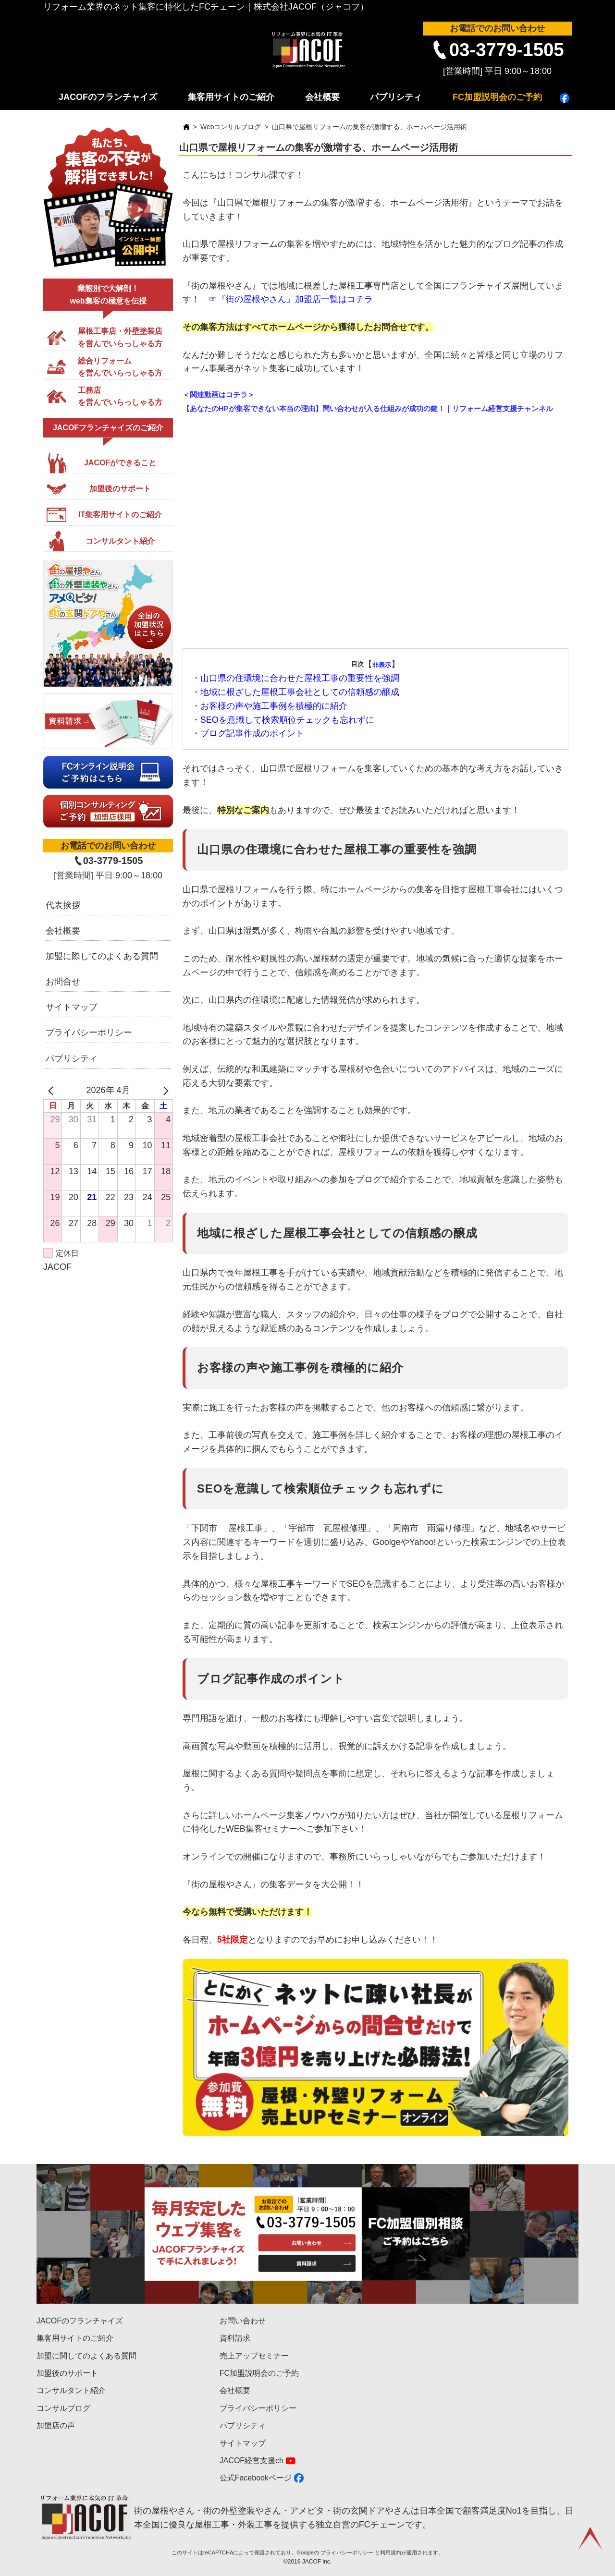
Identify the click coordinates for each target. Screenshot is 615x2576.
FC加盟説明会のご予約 (497, 97)
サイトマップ (72, 1007)
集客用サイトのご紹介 (231, 97)
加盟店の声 (56, 2425)
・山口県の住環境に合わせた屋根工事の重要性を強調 (295, 678)
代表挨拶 (63, 905)
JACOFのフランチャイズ (108, 97)
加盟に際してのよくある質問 (102, 956)
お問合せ (63, 981)
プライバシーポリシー (89, 1032)
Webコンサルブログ (230, 127)
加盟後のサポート (67, 2373)
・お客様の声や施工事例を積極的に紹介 (269, 706)
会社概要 (322, 97)
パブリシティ (396, 97)
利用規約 (390, 2552)
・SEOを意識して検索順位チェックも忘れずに (283, 720)
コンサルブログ (63, 2408)
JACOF (57, 1267)
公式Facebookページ (256, 2478)
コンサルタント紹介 (71, 2390)
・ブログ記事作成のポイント (248, 733)
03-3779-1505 (506, 49)
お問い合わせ (243, 2321)
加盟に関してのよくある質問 (86, 2356)
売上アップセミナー (254, 2356)
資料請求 (235, 2338)
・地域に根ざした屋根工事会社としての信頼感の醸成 (295, 692)
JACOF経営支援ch (251, 2460)
